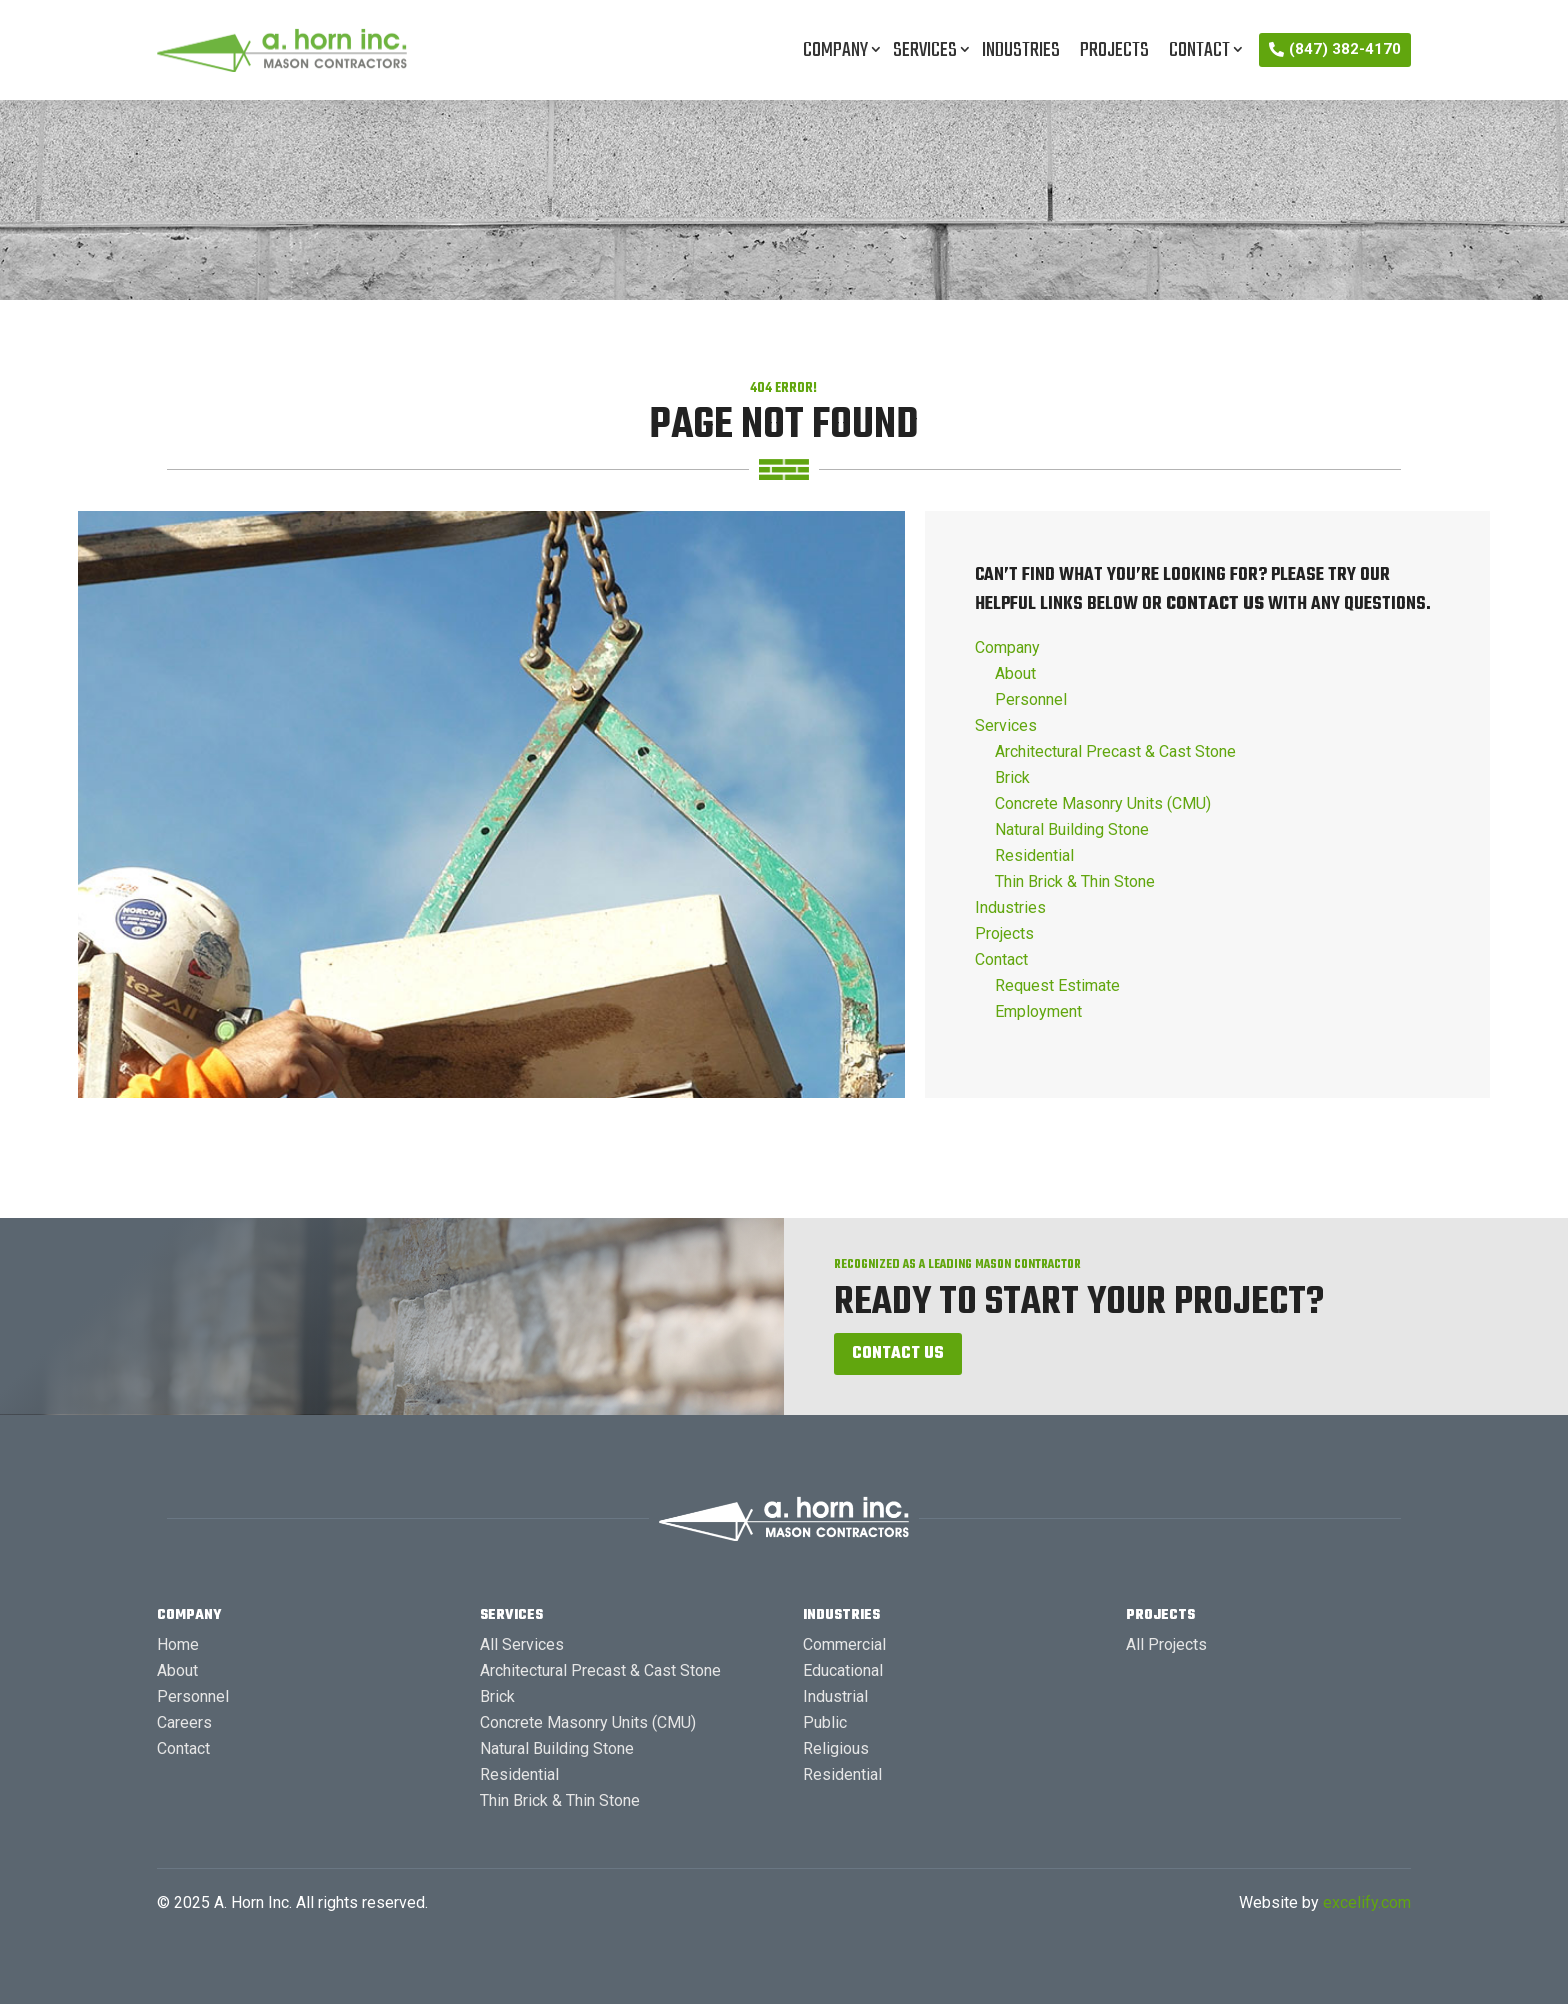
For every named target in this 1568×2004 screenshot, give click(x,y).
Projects (1114, 50)
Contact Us (898, 1354)
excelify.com (1367, 1902)
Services (925, 50)
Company (835, 50)
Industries (1021, 50)
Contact (1199, 50)
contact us (1215, 604)
